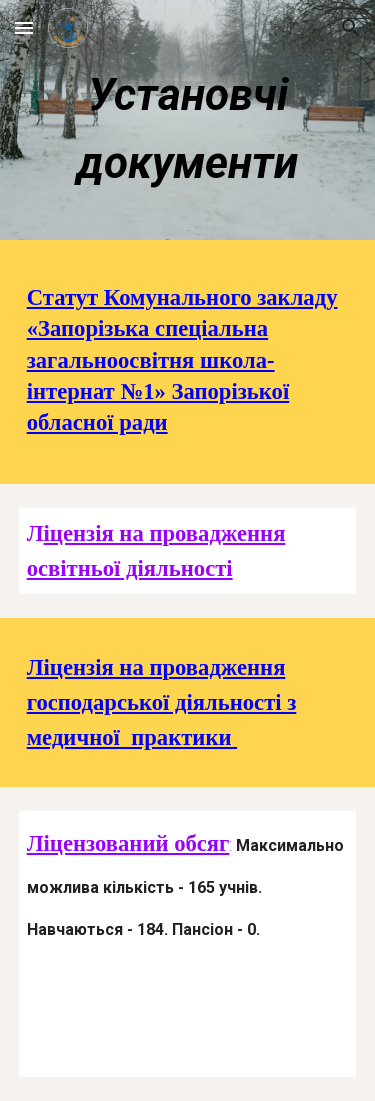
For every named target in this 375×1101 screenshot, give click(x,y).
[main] (188, 125)
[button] (24, 27)
